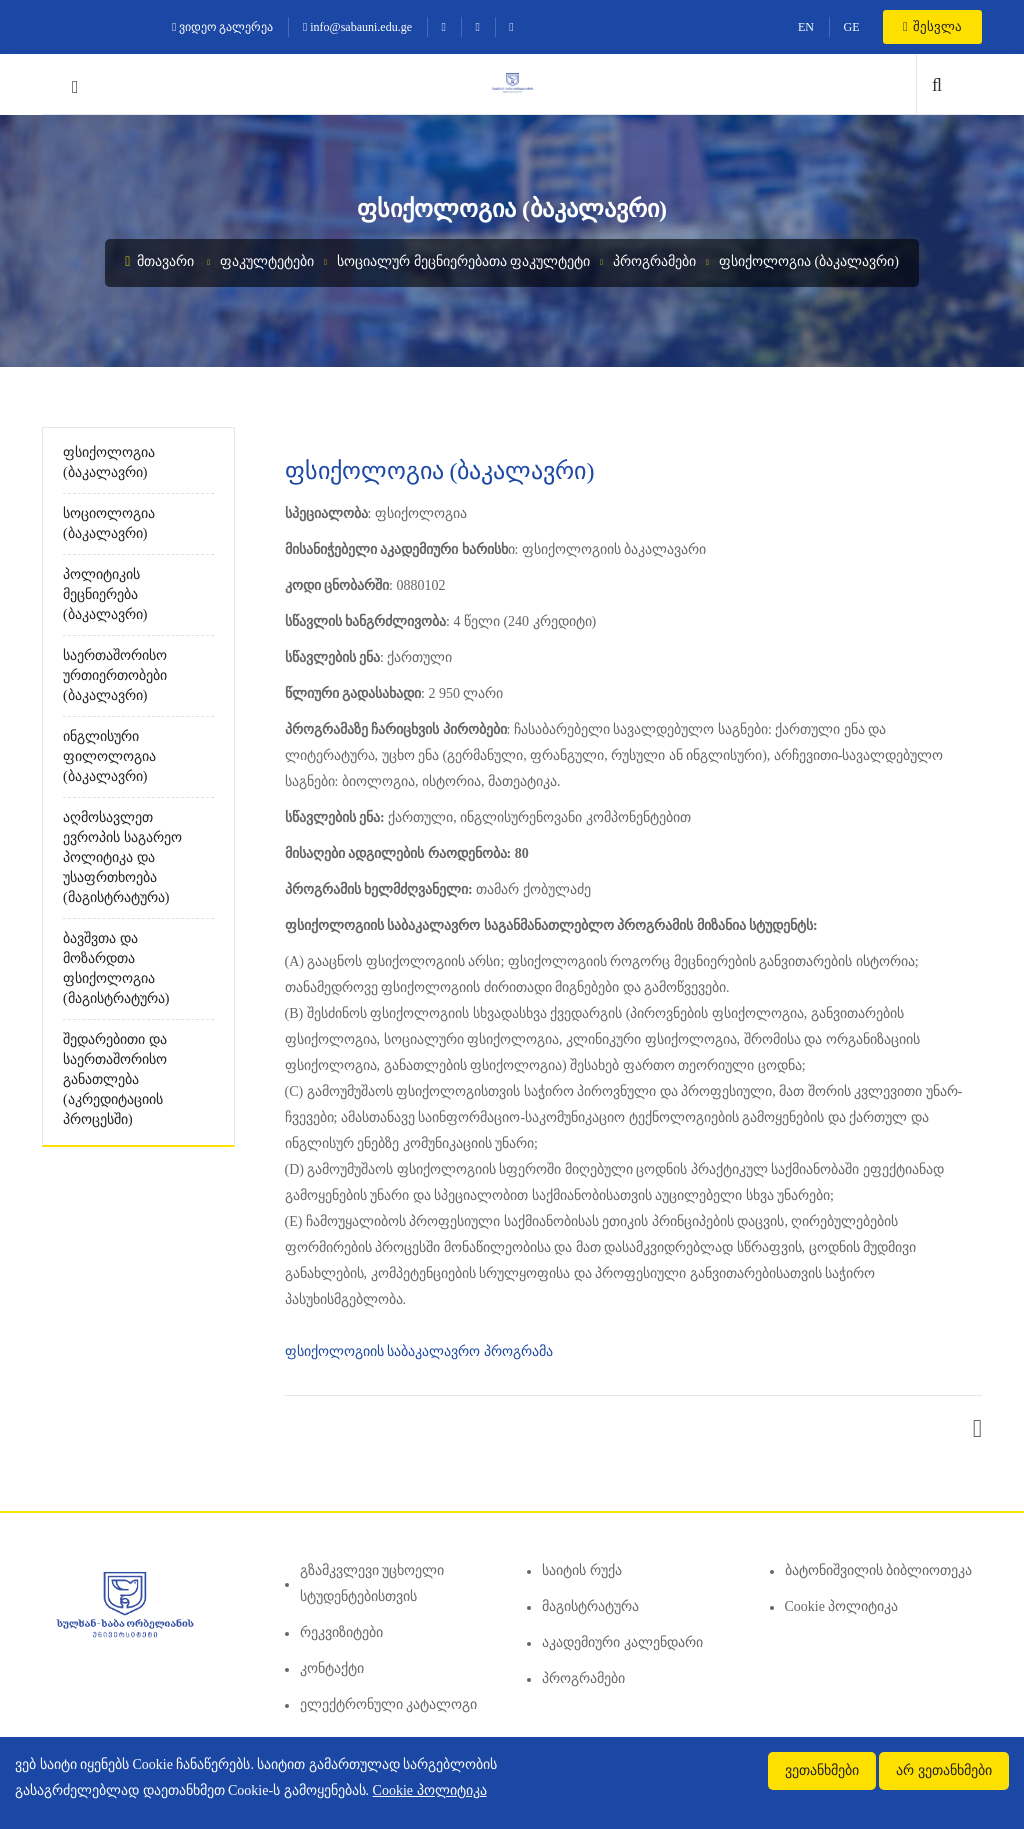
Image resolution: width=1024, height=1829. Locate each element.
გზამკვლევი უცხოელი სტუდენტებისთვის (372, 1583)
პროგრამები (654, 261)
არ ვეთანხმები (944, 1770)
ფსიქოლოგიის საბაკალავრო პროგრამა (419, 1351)
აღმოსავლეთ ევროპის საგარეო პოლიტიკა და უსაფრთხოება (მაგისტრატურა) (122, 857)
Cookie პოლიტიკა (842, 1606)
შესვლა (932, 26)
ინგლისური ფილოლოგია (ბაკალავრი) (109, 756)
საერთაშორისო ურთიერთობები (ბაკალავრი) (115, 675)
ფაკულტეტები (267, 261)
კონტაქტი (332, 1668)
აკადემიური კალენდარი (622, 1642)
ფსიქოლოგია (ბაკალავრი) (809, 261)
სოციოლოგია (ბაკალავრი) (109, 523)
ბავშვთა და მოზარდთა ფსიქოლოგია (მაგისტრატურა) (116, 968)
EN (806, 27)
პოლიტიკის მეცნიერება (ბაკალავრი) (105, 594)
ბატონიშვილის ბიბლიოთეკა (879, 1570)
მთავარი (159, 261)
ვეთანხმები (822, 1770)
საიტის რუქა (582, 1570)
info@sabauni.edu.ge (357, 27)
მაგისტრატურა (590, 1606)
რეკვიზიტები (341, 1632)
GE (851, 27)
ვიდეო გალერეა (222, 27)
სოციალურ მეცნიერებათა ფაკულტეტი (463, 261)
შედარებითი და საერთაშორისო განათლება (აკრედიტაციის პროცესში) (115, 1079)
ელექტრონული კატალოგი (389, 1704)
